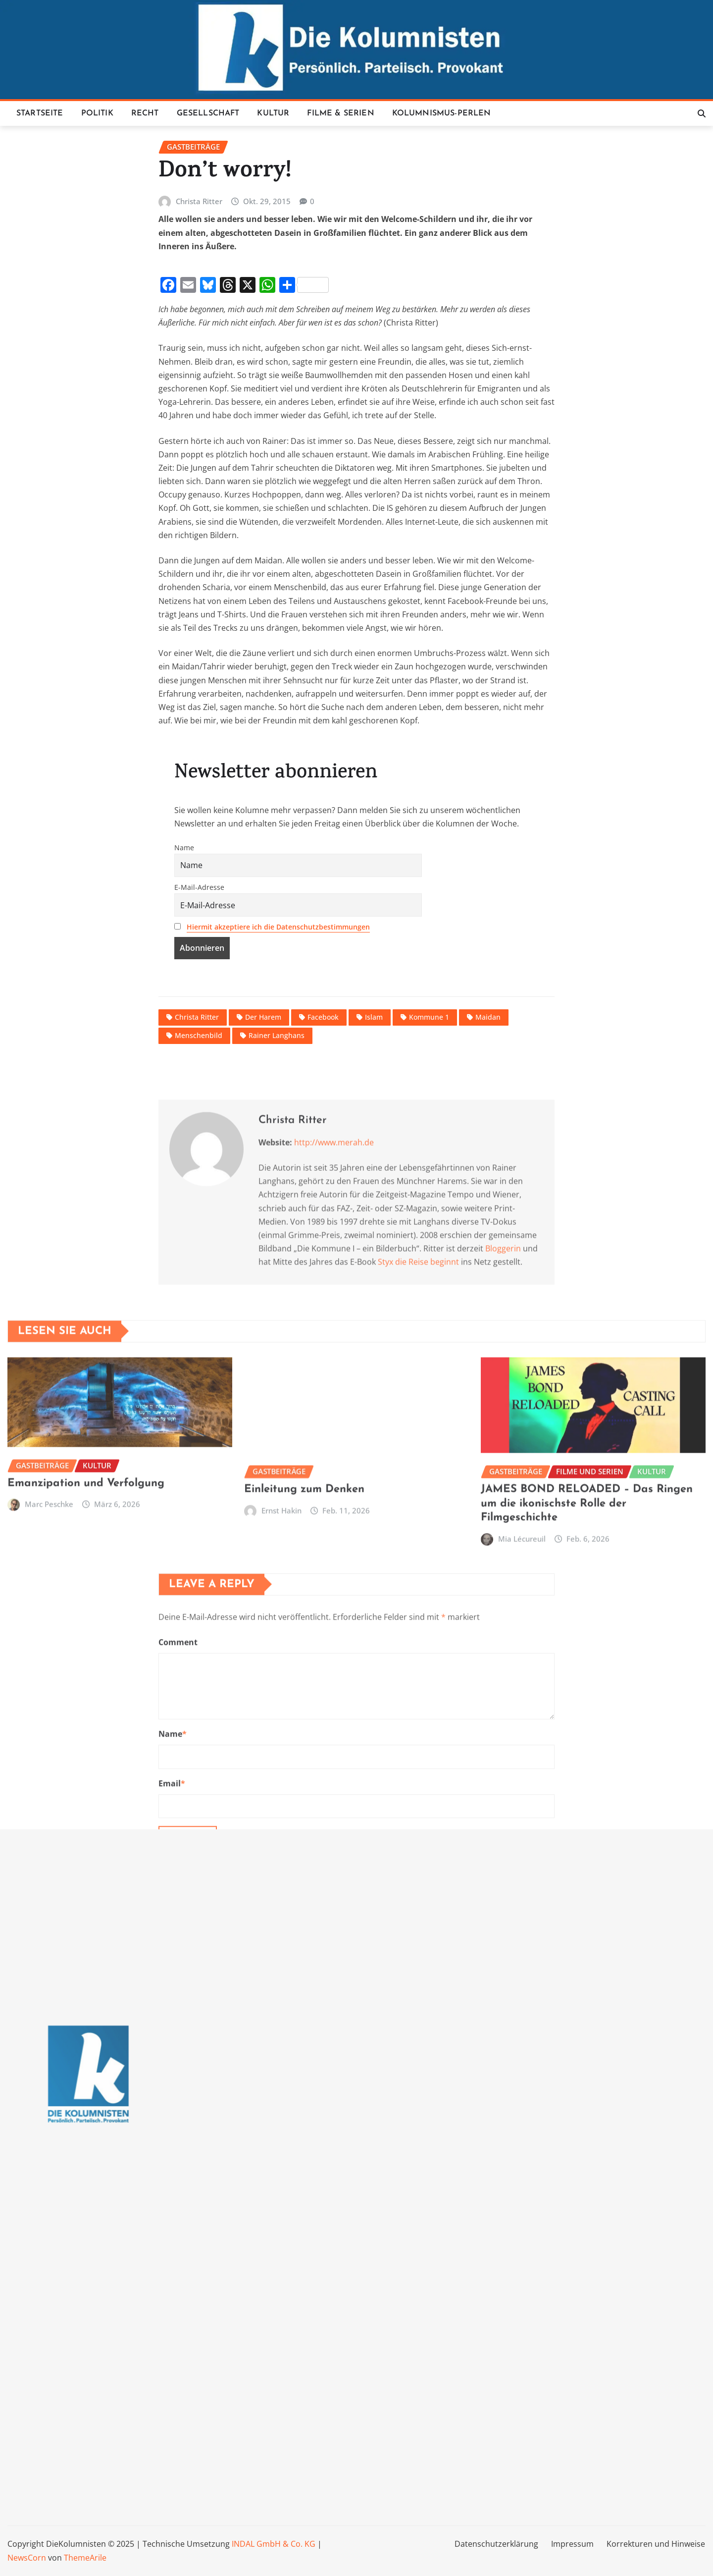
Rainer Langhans (277, 1201)
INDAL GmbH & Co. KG (273, 2543)
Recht (145, 113)
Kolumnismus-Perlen (441, 113)
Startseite (39, 113)
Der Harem (263, 1183)
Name (184, 1013)
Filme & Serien (340, 113)
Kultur (273, 113)
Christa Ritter (199, 367)
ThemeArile (85, 2557)
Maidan (488, 1183)
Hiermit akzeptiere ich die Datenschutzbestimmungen (278, 1092)
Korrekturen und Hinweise (656, 2543)
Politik (97, 113)
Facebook (323, 1183)
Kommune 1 (429, 1183)
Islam (374, 1183)
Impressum (572, 2543)
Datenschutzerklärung (496, 2543)
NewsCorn (26, 2557)
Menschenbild (198, 1201)
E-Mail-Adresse (199, 1052)
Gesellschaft (208, 113)
